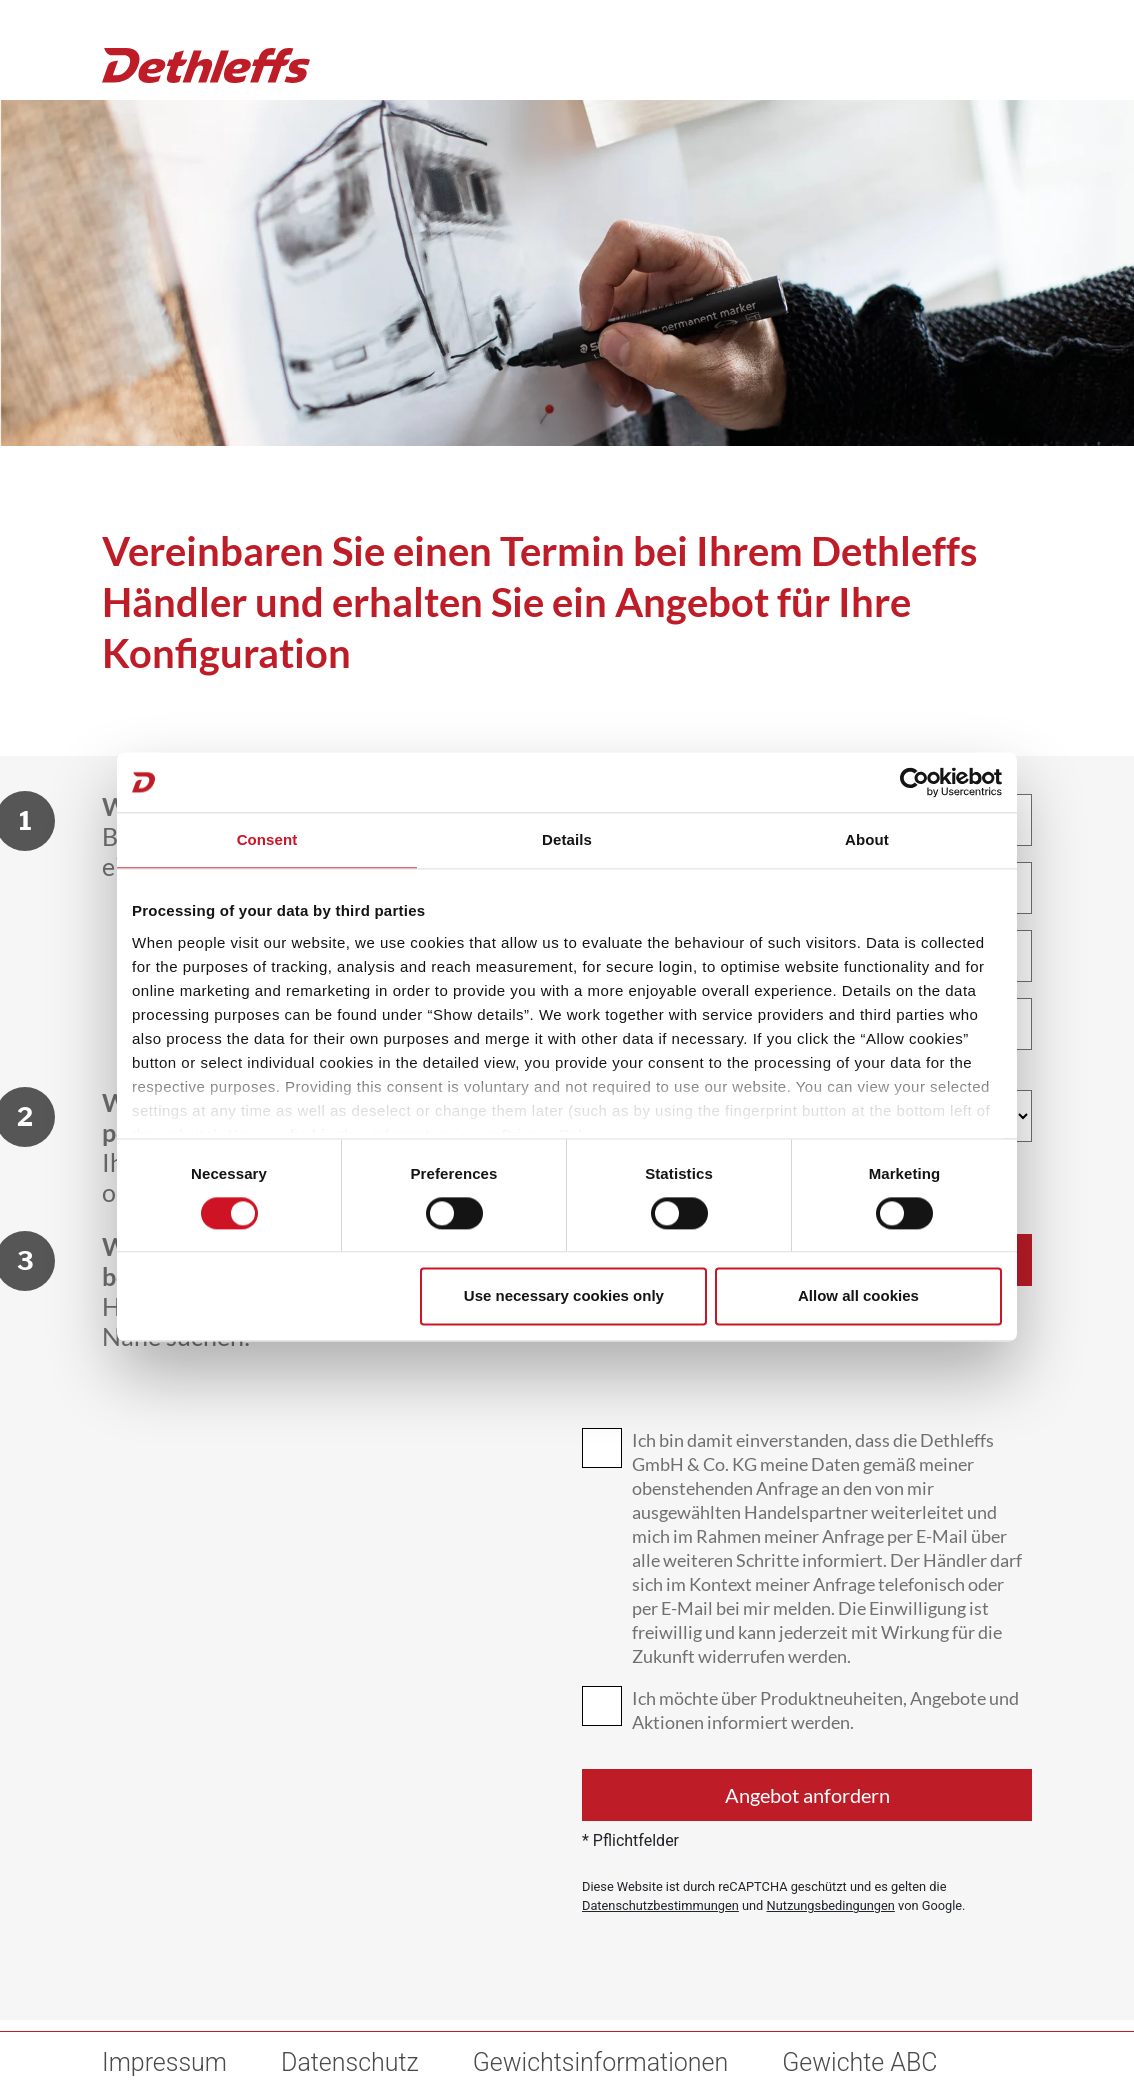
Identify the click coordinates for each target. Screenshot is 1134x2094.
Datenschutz (350, 2062)
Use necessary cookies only (564, 1296)
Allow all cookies (858, 1296)
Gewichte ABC (859, 2062)
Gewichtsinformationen (601, 2062)
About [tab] (867, 839)
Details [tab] (567, 839)
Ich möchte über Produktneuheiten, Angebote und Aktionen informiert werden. (825, 1710)
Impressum (164, 2062)
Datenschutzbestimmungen (660, 1905)
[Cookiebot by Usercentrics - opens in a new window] (914, 782)
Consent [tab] (267, 839)
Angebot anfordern (807, 1795)
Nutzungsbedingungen (831, 1905)
